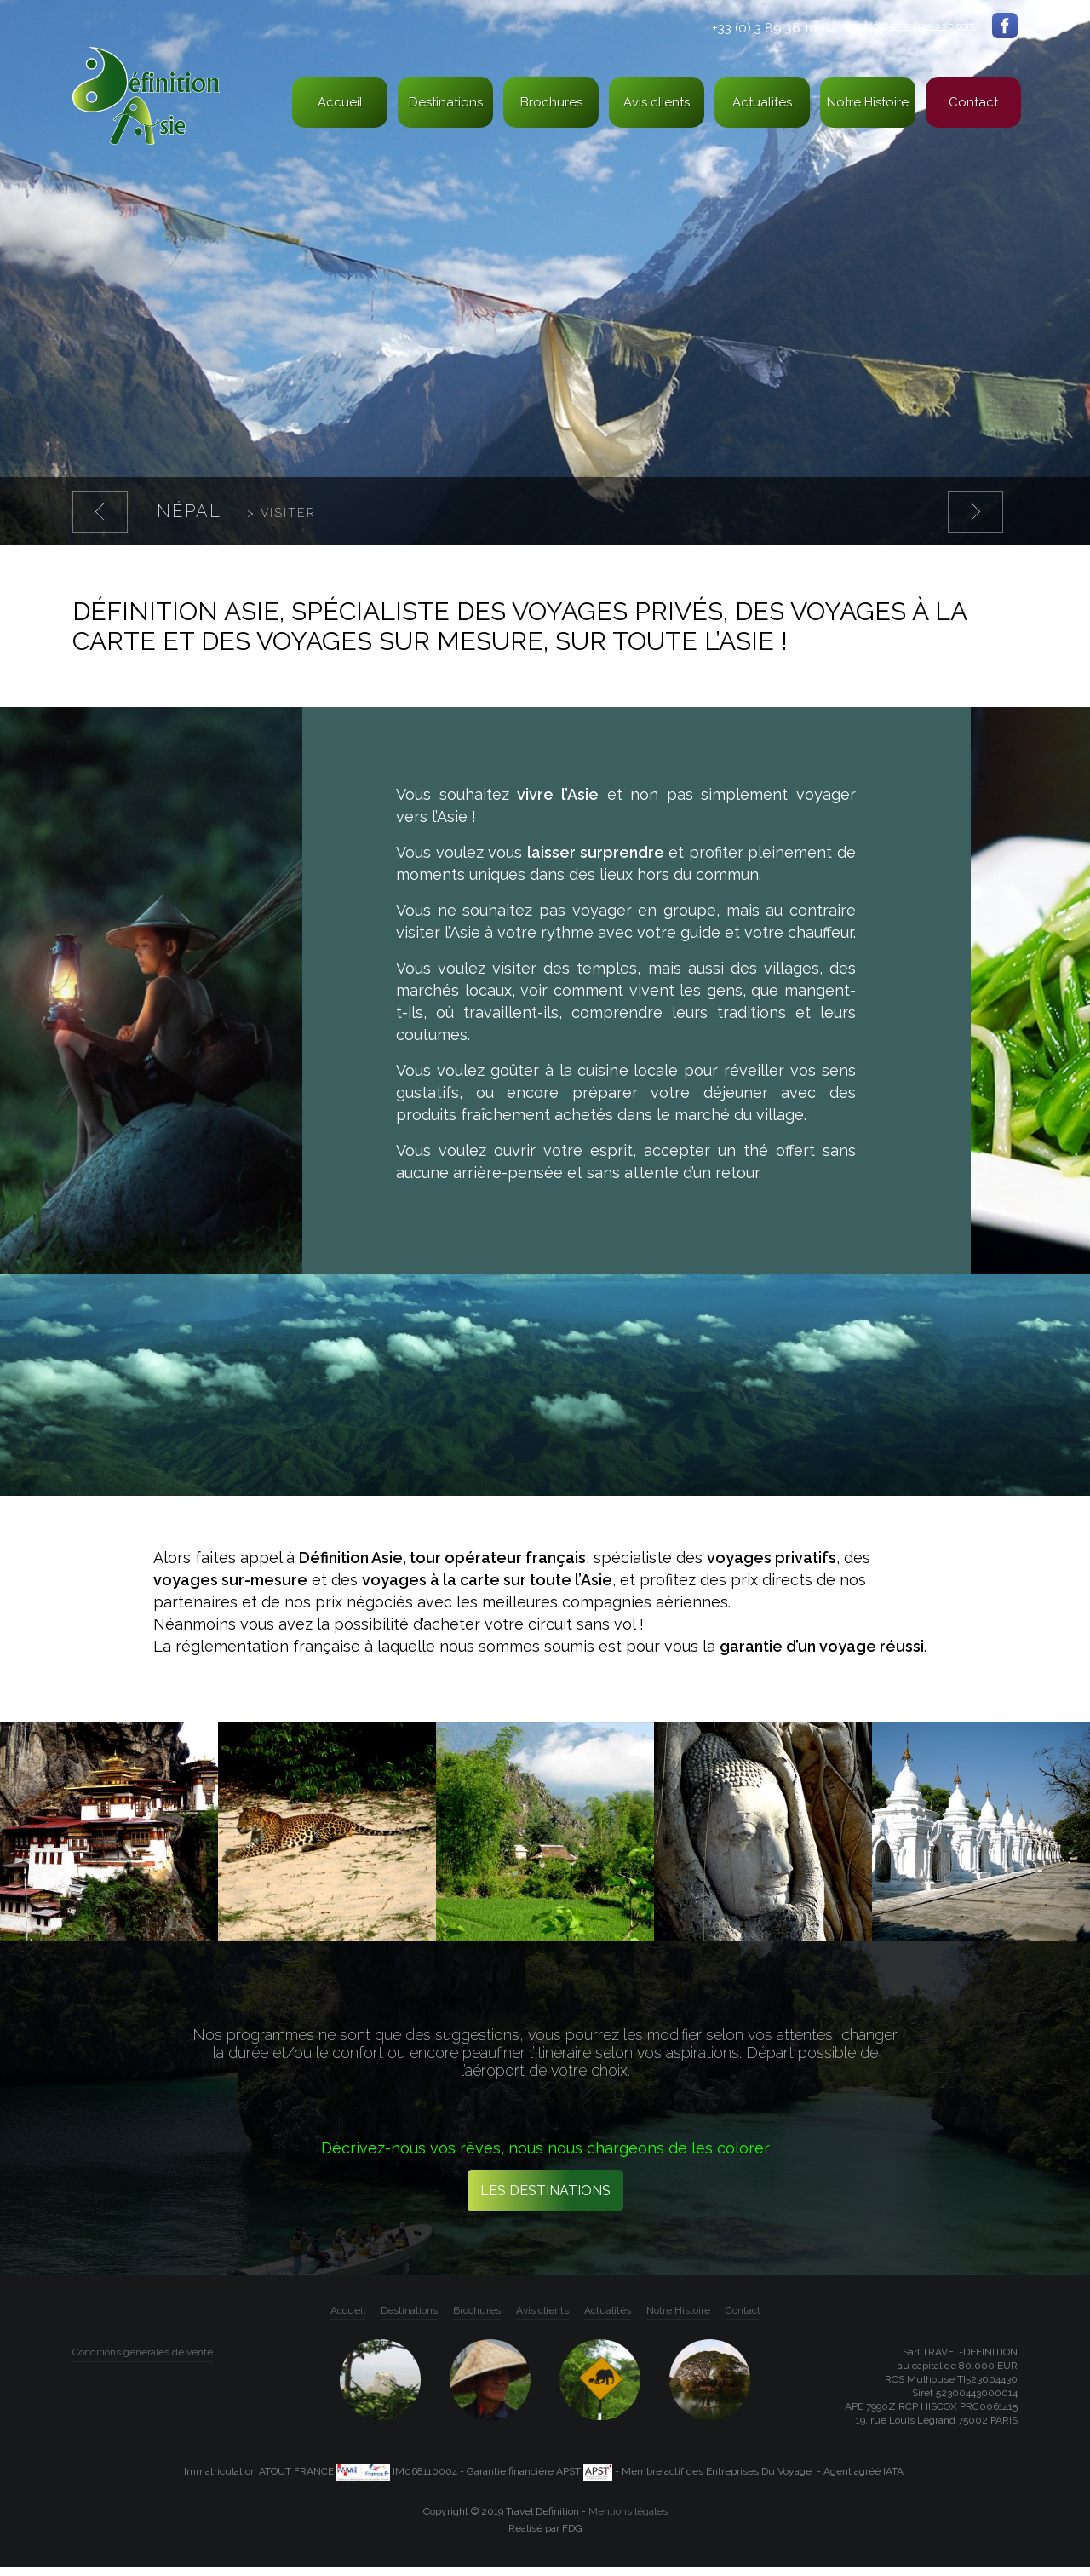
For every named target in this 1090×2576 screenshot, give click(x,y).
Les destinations (545, 2199)
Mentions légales (628, 2520)
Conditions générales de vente (142, 2360)
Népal (236, 513)
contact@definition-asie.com (911, 26)
